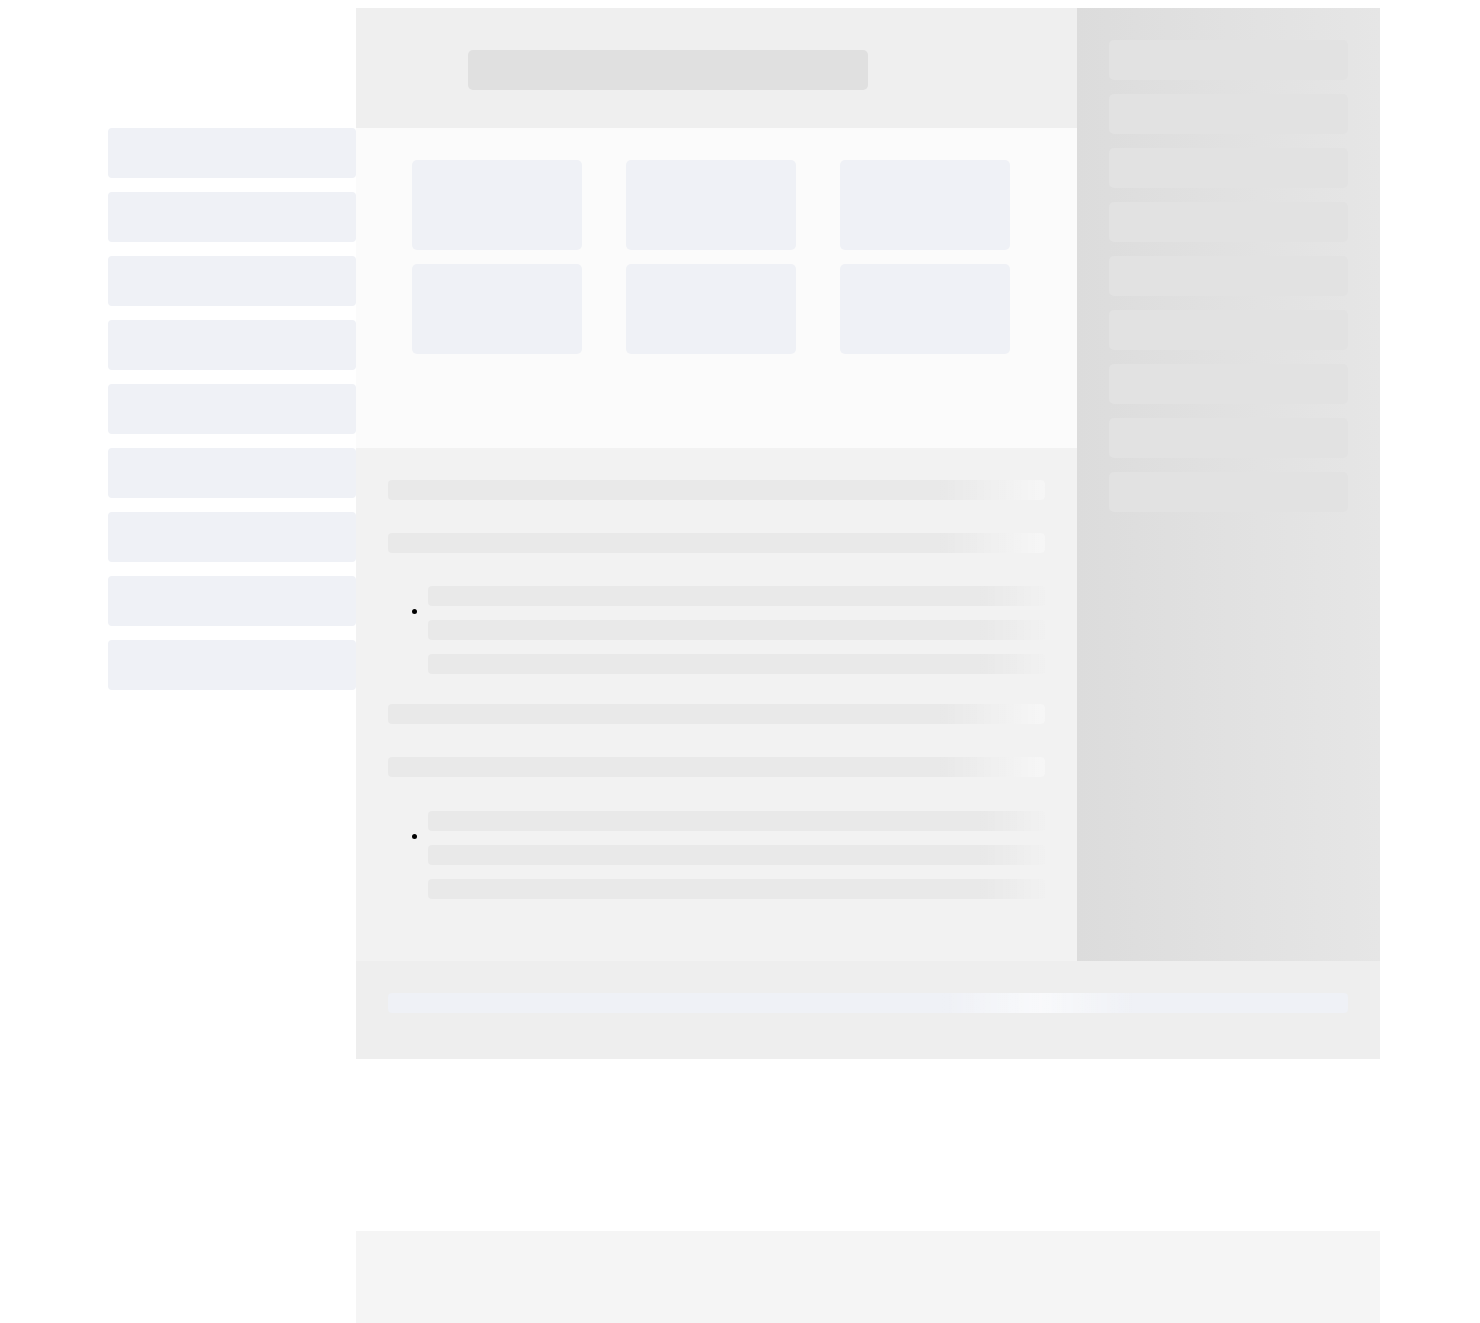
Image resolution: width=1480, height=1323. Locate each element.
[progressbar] (232, 153)
